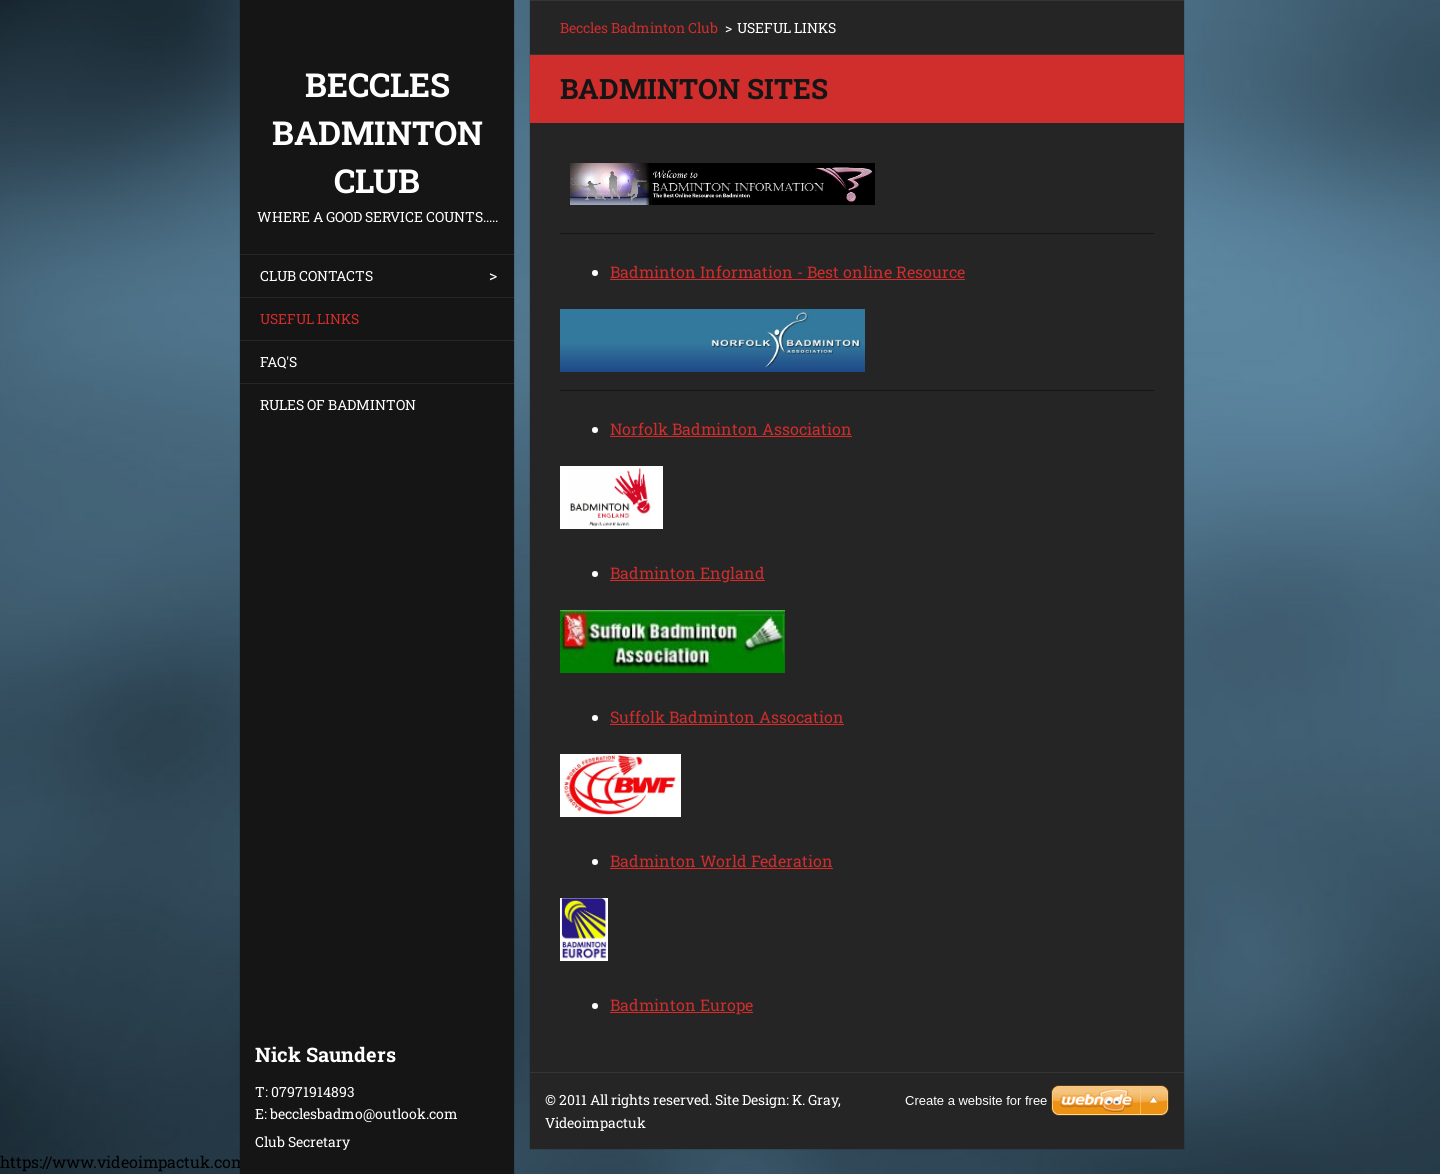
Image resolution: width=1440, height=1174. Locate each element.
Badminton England (687, 572)
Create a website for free (976, 1100)
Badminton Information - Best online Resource (787, 271)
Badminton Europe (681, 1004)
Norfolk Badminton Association (731, 428)
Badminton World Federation (721, 860)
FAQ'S (278, 361)
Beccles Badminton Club (639, 27)
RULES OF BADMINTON (338, 404)
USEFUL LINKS (309, 318)
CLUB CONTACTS (316, 275)
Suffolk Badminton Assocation (727, 716)
